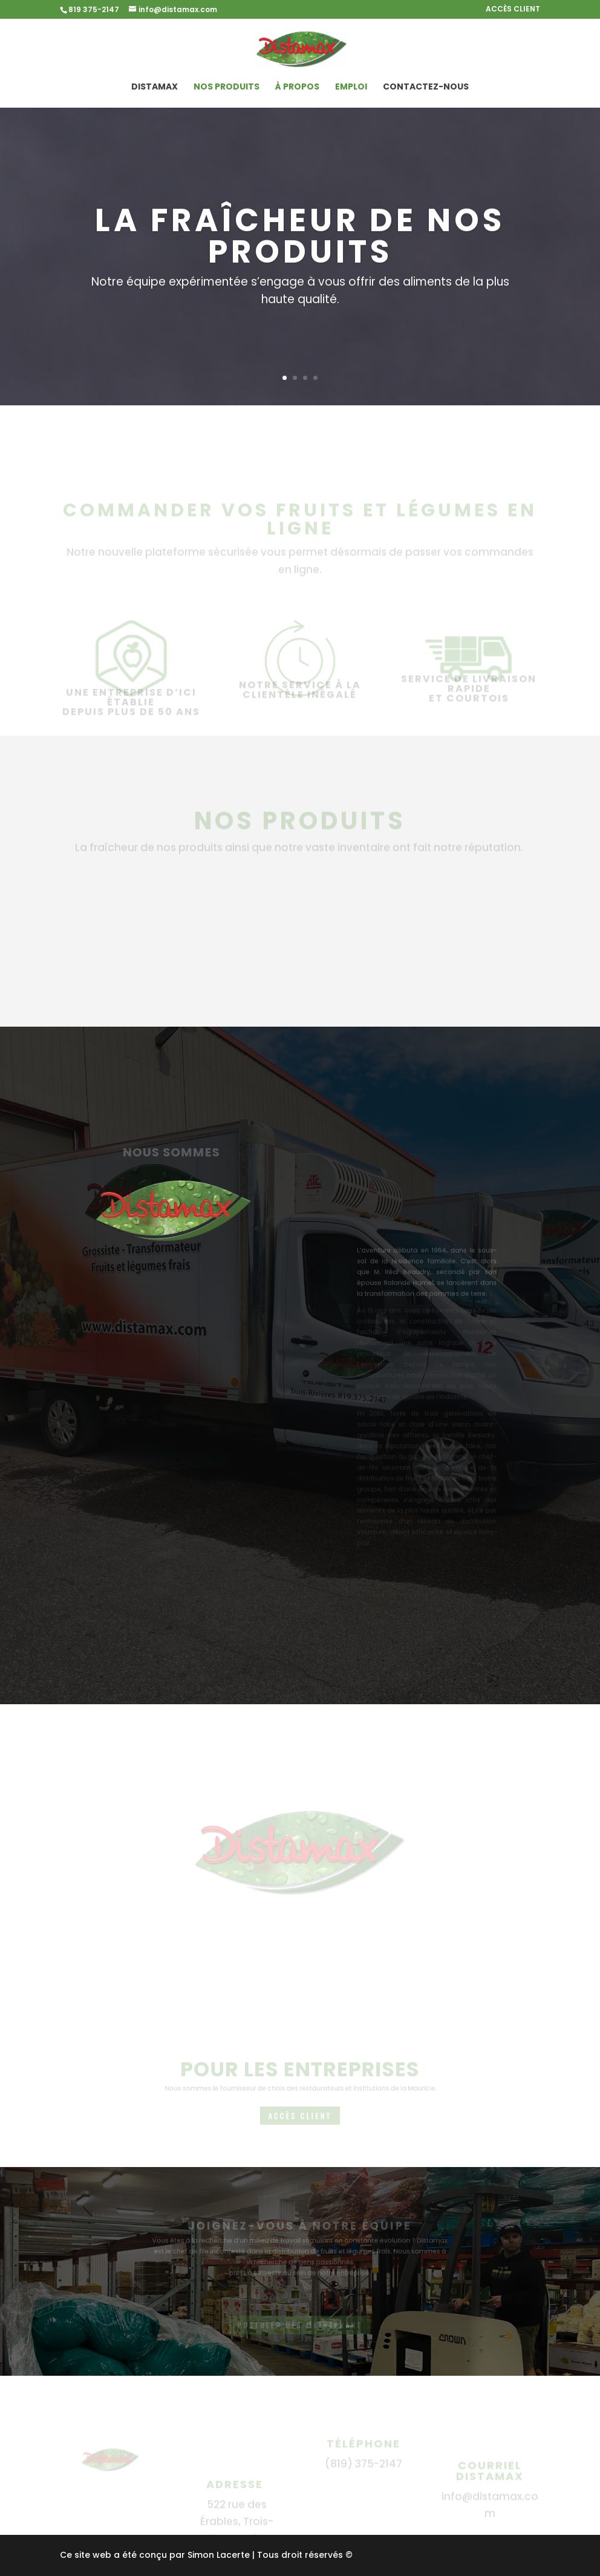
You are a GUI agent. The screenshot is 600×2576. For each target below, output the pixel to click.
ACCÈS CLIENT (513, 9)
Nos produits (226, 87)
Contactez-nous (426, 87)
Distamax (154, 87)
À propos (297, 87)
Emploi (351, 87)
